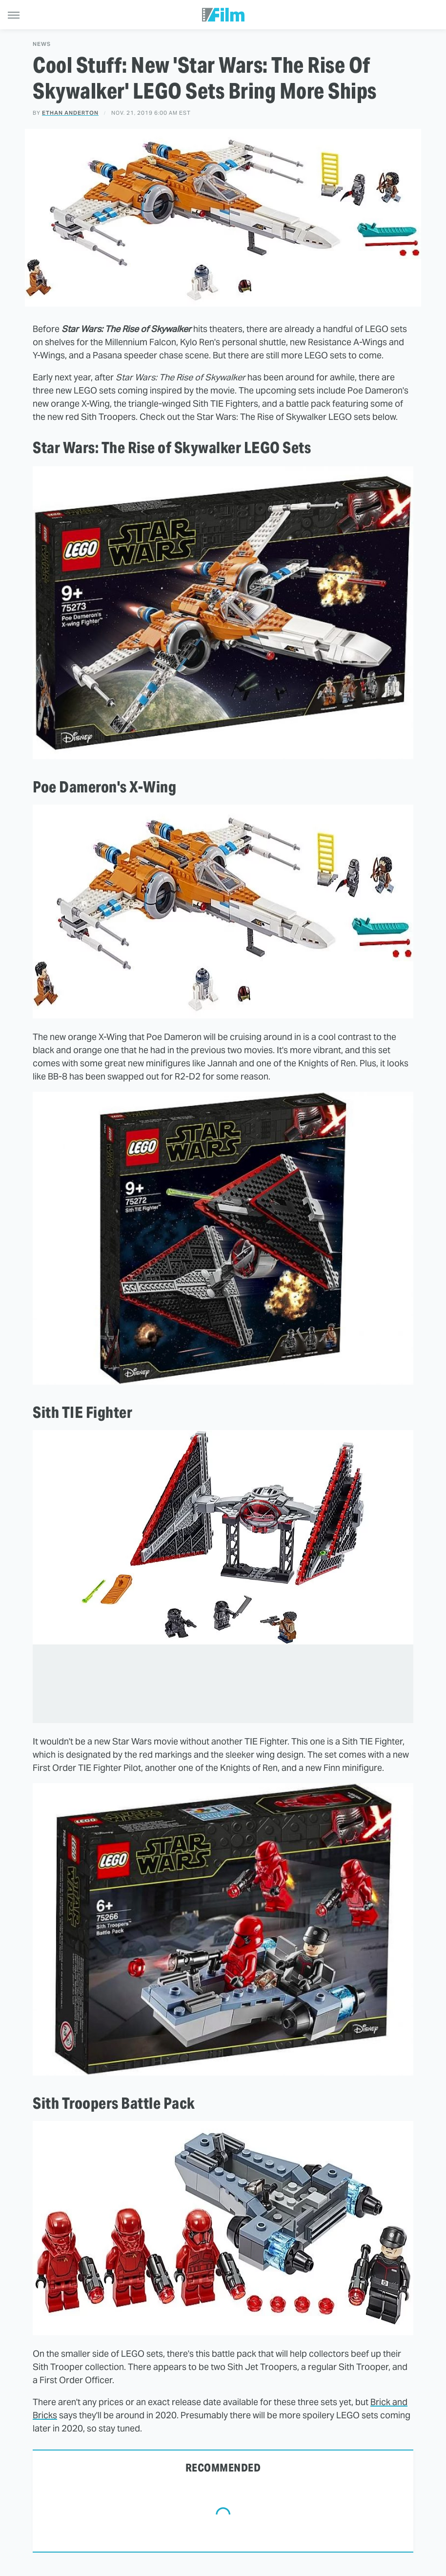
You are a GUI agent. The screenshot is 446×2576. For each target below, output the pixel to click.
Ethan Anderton (70, 112)
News (42, 44)
